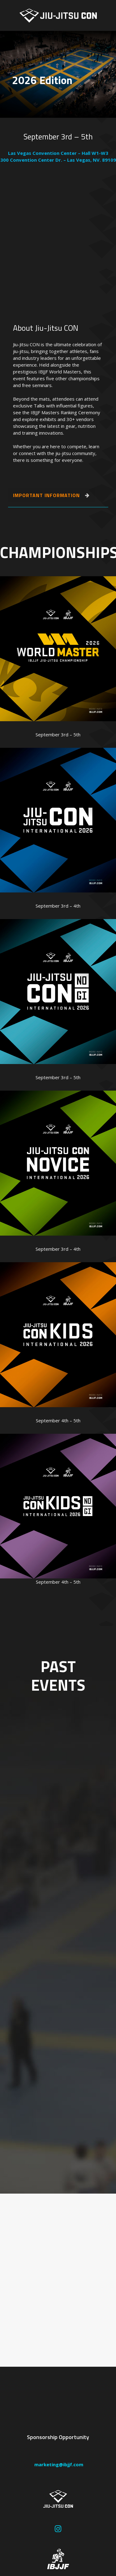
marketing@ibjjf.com (58, 2464)
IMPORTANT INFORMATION (51, 495)
